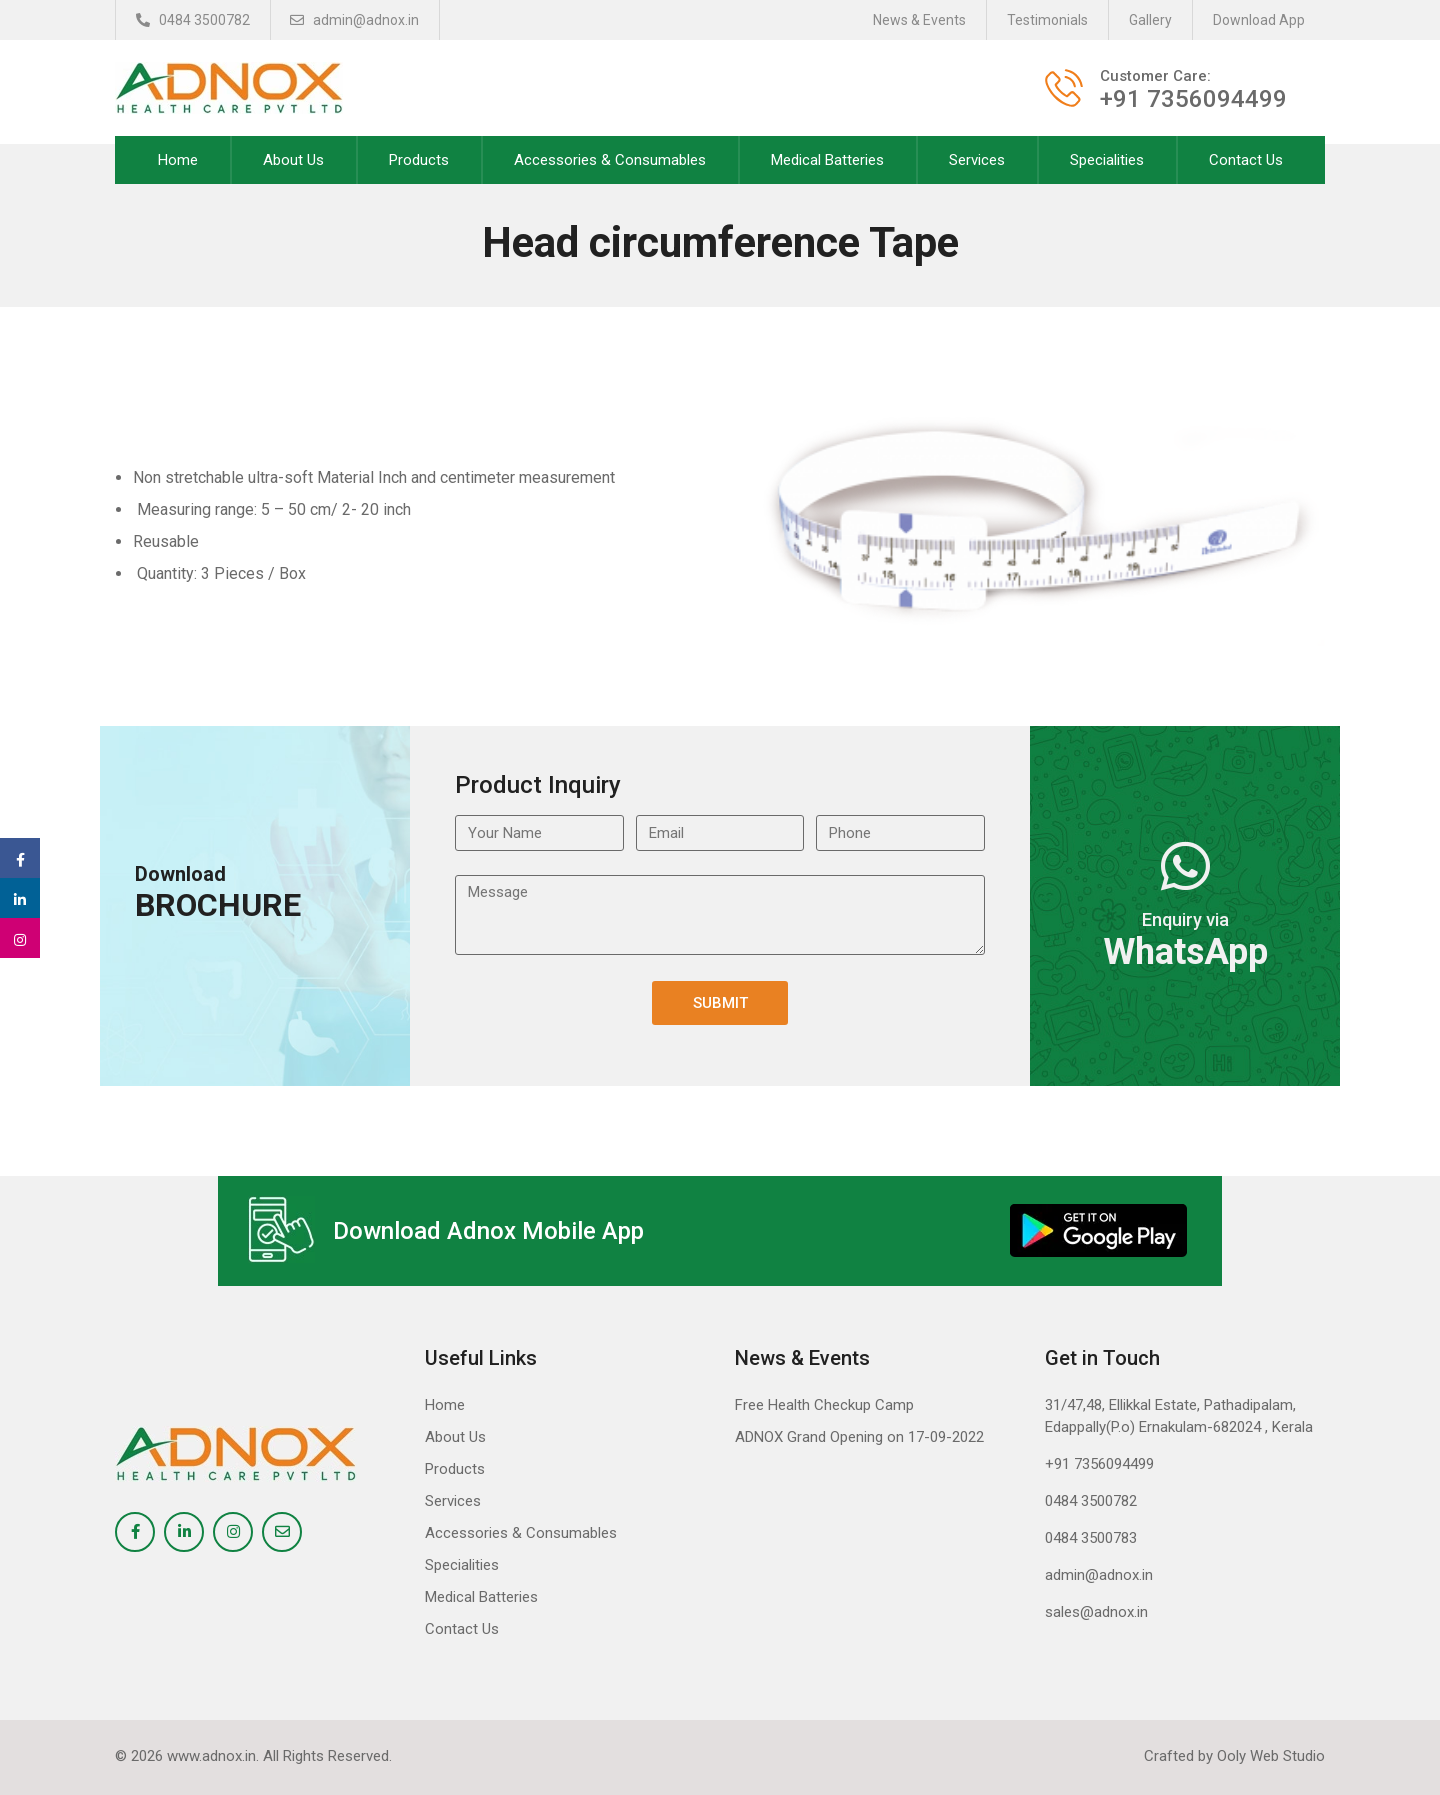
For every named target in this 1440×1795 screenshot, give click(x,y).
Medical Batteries (827, 160)
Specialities (1107, 160)
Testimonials (1047, 20)
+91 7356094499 (1099, 1464)
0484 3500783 (1091, 1538)
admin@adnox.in (355, 20)
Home (178, 160)
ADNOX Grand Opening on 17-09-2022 (859, 1437)
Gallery (1150, 20)
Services (977, 160)
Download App (1259, 20)
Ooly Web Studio (1271, 1756)
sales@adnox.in (1096, 1612)
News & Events (919, 20)
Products (419, 160)
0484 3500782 (193, 20)
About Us (293, 160)
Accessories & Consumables (610, 160)
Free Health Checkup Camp (824, 1405)
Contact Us (1246, 160)
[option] (1030, 521)
